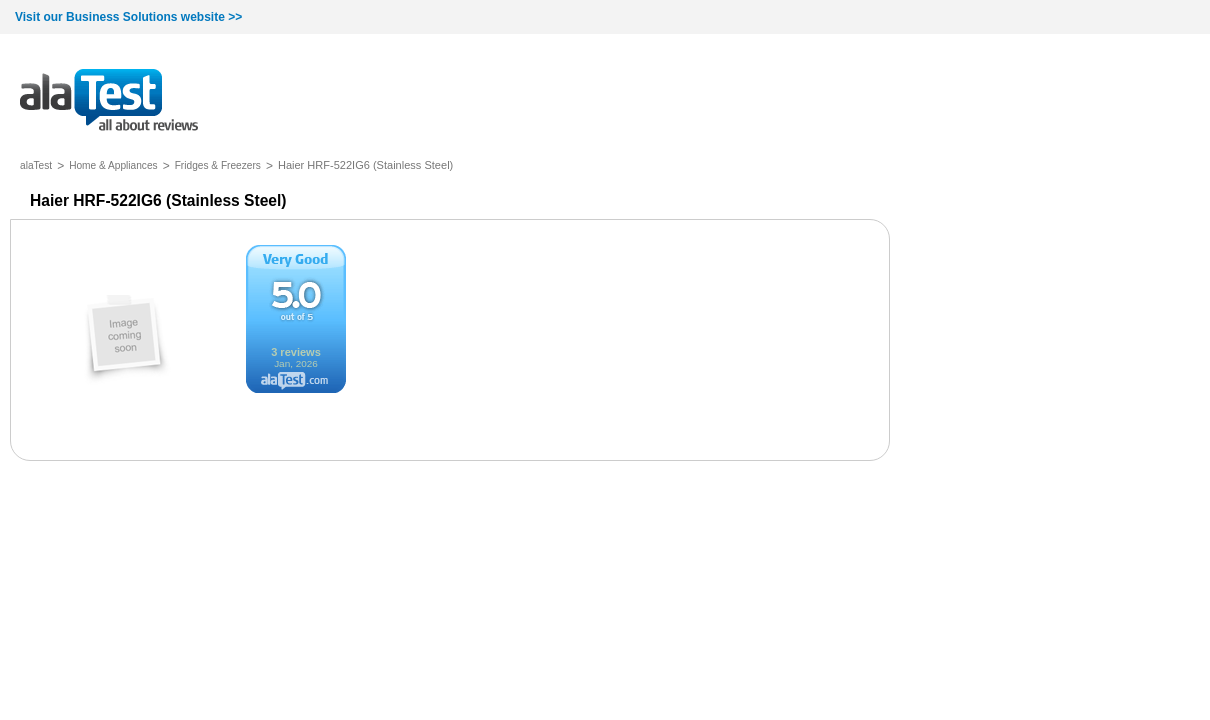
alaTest (36, 165)
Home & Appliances (113, 165)
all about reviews (109, 101)
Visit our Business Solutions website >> (128, 17)
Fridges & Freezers (218, 165)
